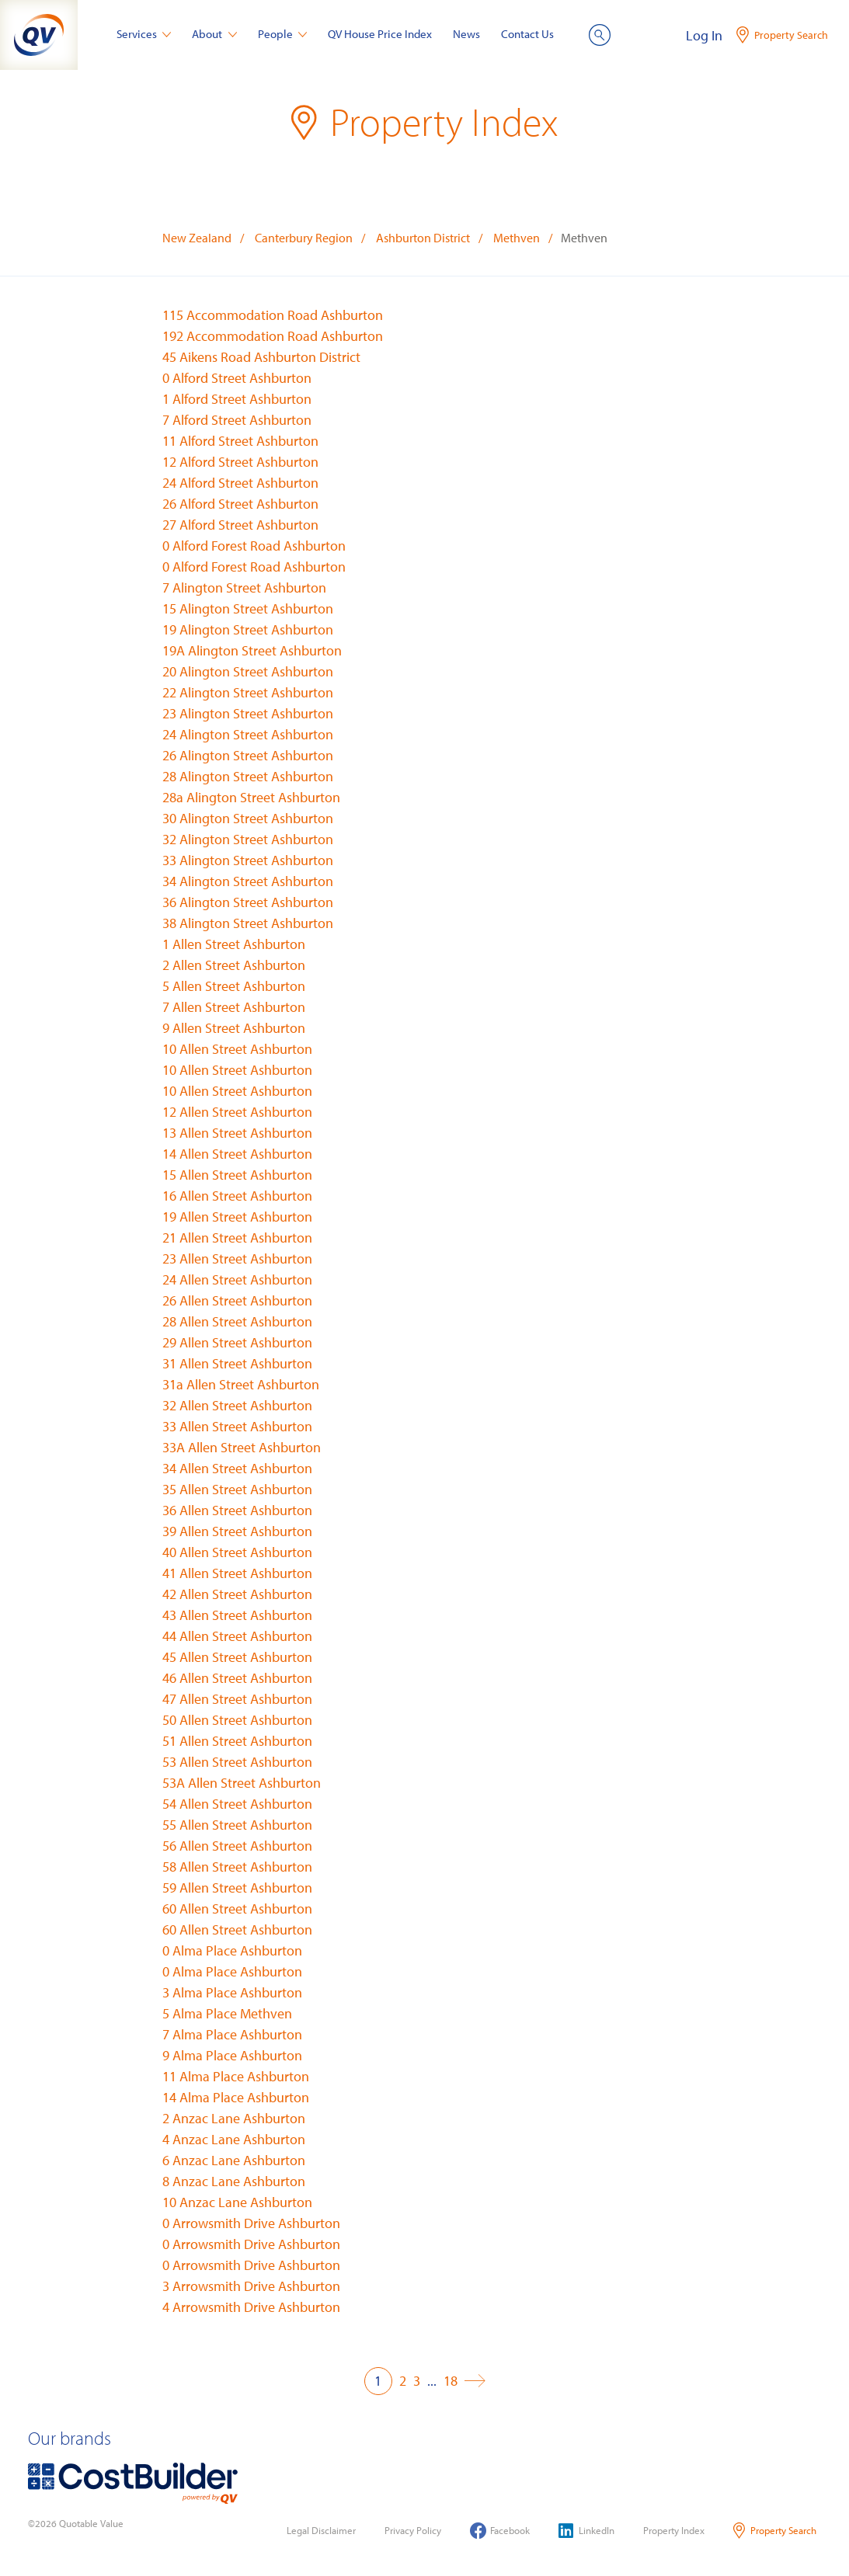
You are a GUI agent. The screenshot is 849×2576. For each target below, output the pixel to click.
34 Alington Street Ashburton (247, 881)
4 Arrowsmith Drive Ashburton (251, 2307)
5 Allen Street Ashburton (233, 986)
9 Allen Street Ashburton (233, 1028)
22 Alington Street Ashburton (247, 692)
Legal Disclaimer (321, 2530)
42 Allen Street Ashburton (237, 1594)
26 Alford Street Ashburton (240, 504)
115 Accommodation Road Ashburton (272, 315)
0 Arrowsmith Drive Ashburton (251, 2223)
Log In (704, 35)
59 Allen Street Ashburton (237, 1887)
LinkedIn (586, 2530)
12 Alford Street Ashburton (240, 462)
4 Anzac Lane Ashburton (233, 2139)
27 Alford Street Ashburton (240, 525)
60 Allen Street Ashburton (237, 1908)
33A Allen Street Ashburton (241, 1447)
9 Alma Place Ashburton (232, 2055)
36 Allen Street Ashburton (237, 1510)
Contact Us (527, 33)
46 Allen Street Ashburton (237, 1678)
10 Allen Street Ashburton (237, 1049)
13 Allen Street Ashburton (237, 1133)
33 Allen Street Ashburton (237, 1426)
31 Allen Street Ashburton (237, 1363)
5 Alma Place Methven (227, 2013)
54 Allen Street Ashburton (237, 1804)
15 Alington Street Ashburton (247, 608)
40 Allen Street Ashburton (237, 1552)
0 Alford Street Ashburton (236, 378)
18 (451, 2381)
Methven (516, 237)
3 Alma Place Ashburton (232, 1992)
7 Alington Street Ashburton (244, 587)
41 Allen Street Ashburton (237, 1573)
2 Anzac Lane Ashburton (233, 2118)
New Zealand (196, 237)
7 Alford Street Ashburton (236, 420)
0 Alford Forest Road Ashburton (254, 545)
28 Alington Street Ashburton (247, 776)
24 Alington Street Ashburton (247, 734)
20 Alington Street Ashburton (247, 671)
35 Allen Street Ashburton (237, 1489)
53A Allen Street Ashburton (241, 1783)
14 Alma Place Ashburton (235, 2097)
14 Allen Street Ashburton (237, 1154)
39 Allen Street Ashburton (237, 1531)
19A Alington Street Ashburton (252, 650)
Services (144, 33)
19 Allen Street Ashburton (237, 1216)
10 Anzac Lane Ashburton (237, 2202)
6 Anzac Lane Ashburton (233, 2160)
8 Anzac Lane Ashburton (233, 2181)
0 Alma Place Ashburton (232, 1950)
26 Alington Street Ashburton (247, 755)
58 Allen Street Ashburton (237, 1867)
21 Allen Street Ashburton (237, 1237)
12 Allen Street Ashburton (237, 1112)
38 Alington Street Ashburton (247, 923)
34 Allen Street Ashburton (237, 1468)
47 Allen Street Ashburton (237, 1699)
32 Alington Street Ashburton (247, 839)
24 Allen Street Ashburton (237, 1279)
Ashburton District (423, 237)
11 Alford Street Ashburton (240, 441)
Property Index (674, 2530)
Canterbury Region (304, 237)
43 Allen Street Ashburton (237, 1615)
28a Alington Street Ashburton (251, 797)
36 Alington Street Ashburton (247, 902)
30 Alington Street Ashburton (247, 818)
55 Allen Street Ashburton (237, 1825)
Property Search (774, 2530)
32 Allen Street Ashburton (237, 1405)
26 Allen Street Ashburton (237, 1300)
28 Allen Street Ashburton (237, 1321)
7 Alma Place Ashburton (232, 2034)
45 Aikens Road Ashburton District (261, 357)
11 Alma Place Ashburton (235, 2076)
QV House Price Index (380, 33)
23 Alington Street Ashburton (247, 713)
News (466, 33)
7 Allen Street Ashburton (233, 1007)
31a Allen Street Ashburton (240, 1384)
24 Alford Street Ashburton (240, 483)
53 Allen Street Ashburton (237, 1762)
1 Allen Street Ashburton (233, 944)
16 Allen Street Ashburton (237, 1196)
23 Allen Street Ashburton (237, 1258)
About (214, 33)
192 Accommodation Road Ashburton (272, 336)
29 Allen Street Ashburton (237, 1342)
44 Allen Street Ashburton (237, 1636)
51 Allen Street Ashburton (237, 1741)
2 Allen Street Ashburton (233, 965)
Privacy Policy (412, 2530)
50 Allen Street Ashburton (237, 1720)
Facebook (500, 2530)
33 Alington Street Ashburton (247, 860)
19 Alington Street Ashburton (247, 629)
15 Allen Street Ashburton (237, 1175)
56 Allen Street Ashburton (237, 1846)
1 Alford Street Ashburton (236, 399)
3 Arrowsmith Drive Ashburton (251, 2286)
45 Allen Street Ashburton (237, 1657)
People (283, 33)
